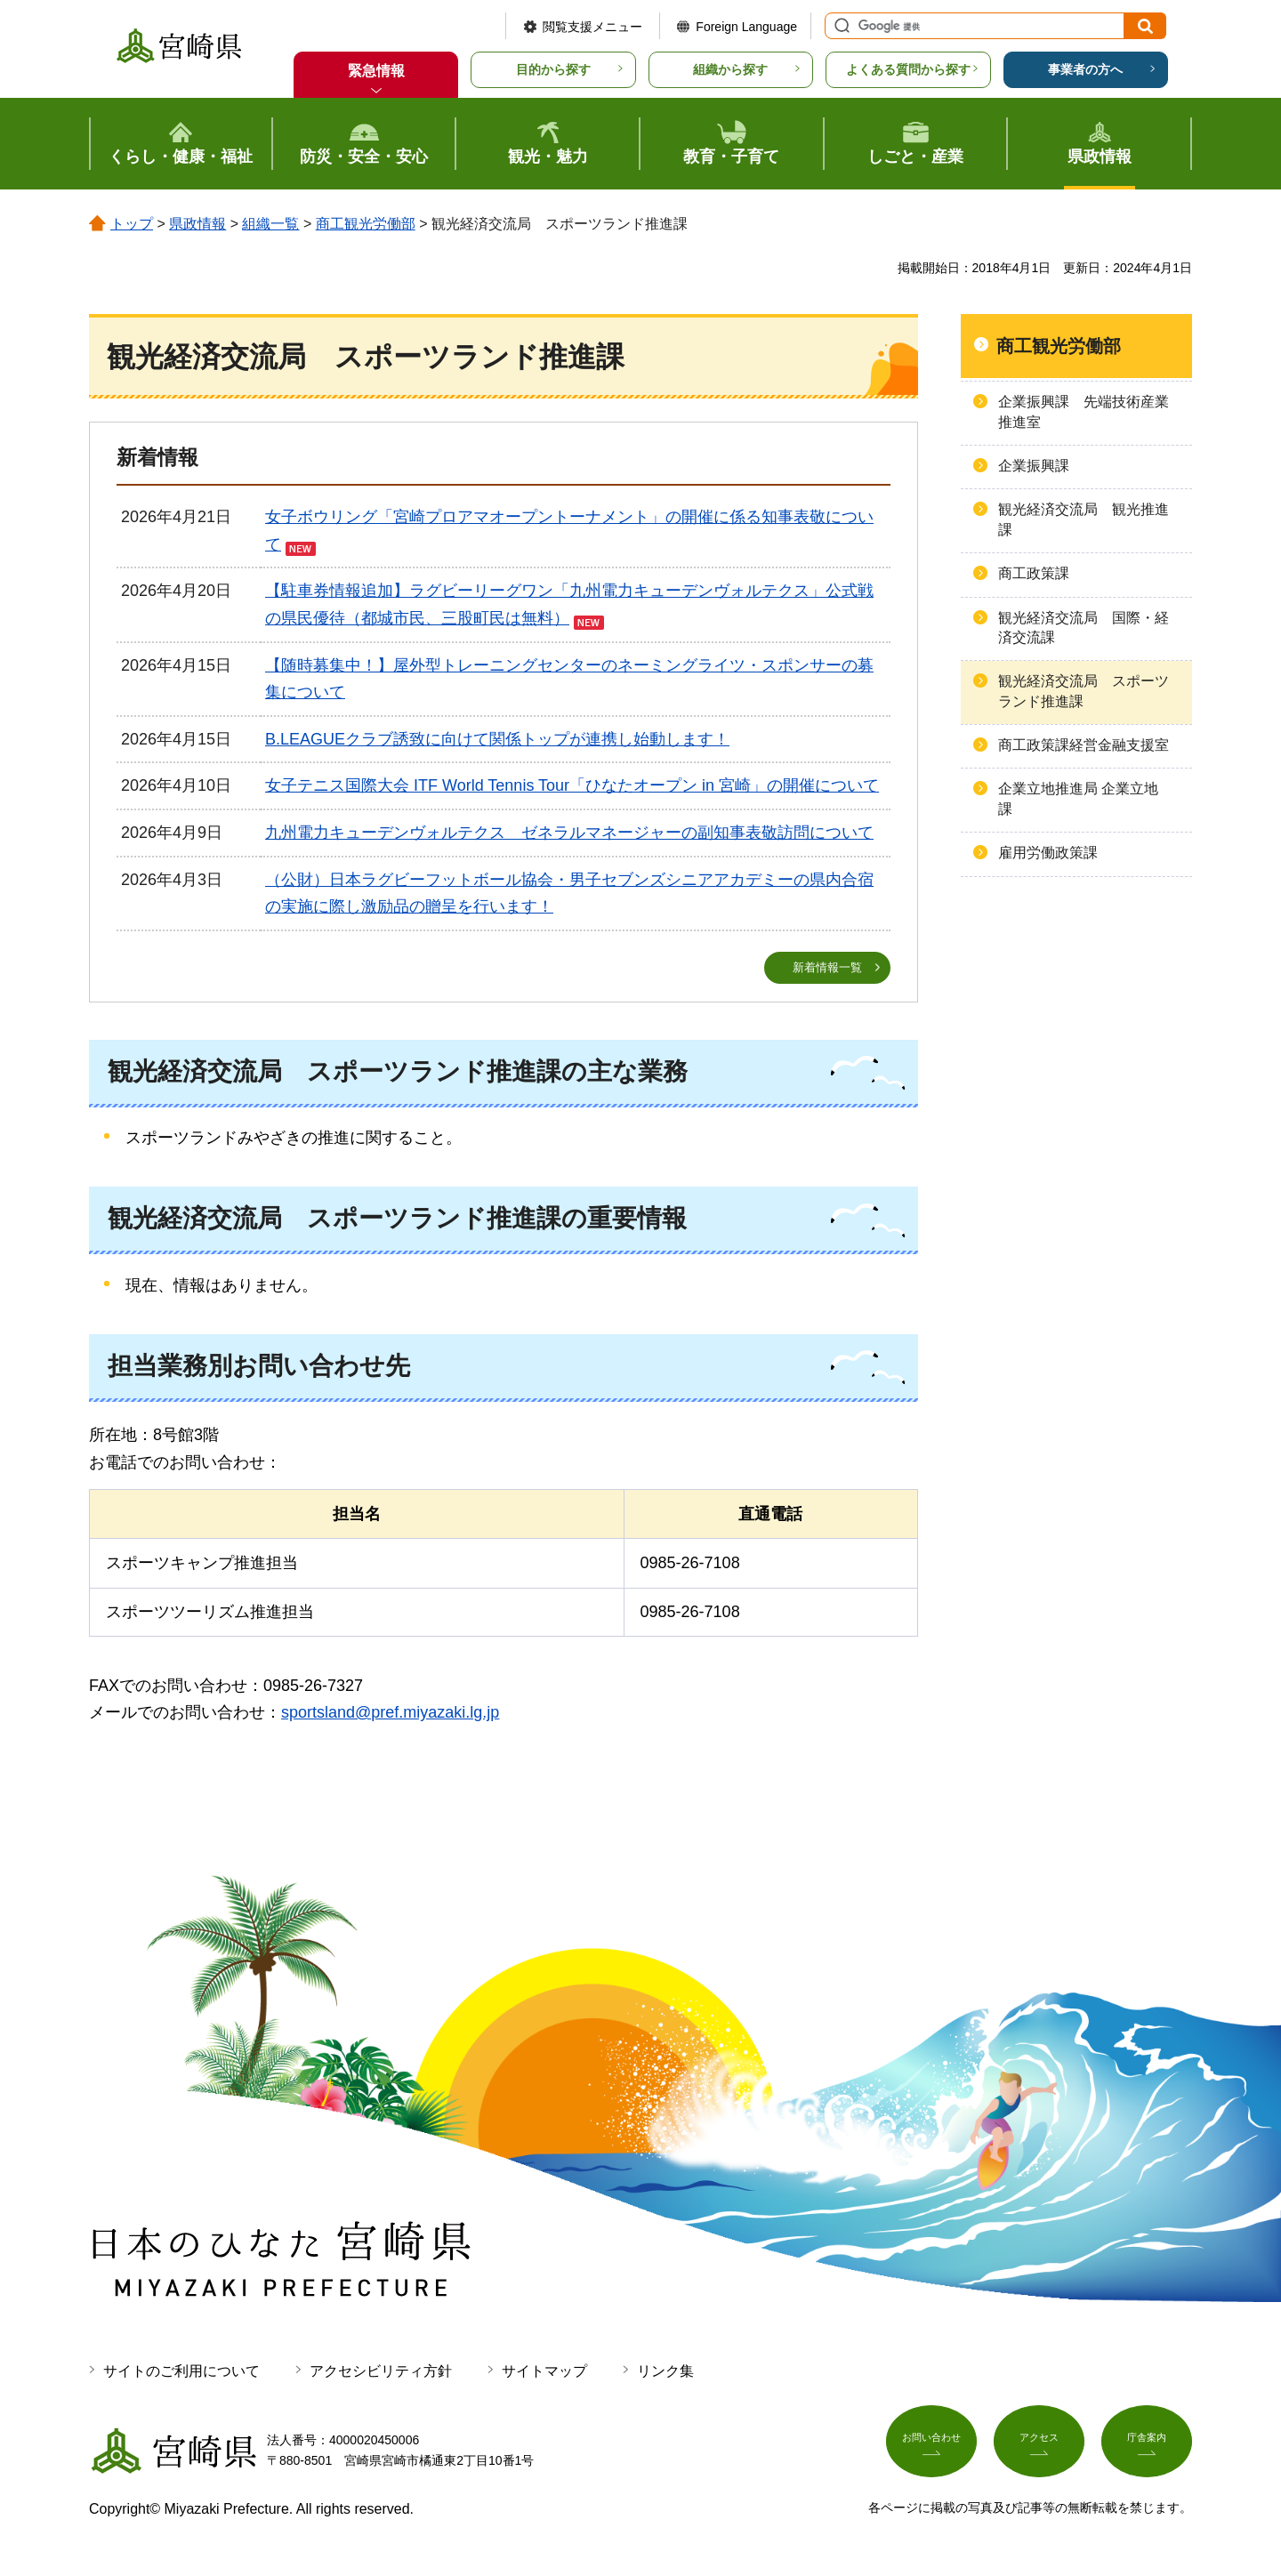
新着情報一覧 (827, 968)
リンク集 (665, 2371)
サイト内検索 (839, 25)
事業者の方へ (1085, 69)
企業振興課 (1033, 465)
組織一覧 (270, 223)
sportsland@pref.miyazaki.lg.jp (390, 1714)
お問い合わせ (931, 2448)
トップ (131, 223)
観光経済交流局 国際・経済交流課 (1083, 627)
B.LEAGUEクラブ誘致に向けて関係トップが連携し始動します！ (497, 739)
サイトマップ (544, 2371)
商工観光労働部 (365, 223)
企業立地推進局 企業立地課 (1078, 798)
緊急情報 (376, 70)
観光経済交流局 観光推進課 (1083, 519)
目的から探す (553, 69)
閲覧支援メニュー (592, 27)
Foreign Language (746, 27)
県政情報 (197, 223)
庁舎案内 (1147, 2448)
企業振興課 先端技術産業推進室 (1083, 411)
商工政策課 (1033, 573)
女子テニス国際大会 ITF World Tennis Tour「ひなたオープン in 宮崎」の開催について (572, 785)
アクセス (1039, 2448)
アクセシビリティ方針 (381, 2371)
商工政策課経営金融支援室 (1083, 745)
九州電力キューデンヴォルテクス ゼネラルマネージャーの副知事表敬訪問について (569, 832)
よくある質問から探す (908, 69)
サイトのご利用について (181, 2371)
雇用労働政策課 (1048, 852)
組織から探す (730, 69)
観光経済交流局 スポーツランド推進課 (1083, 690)
